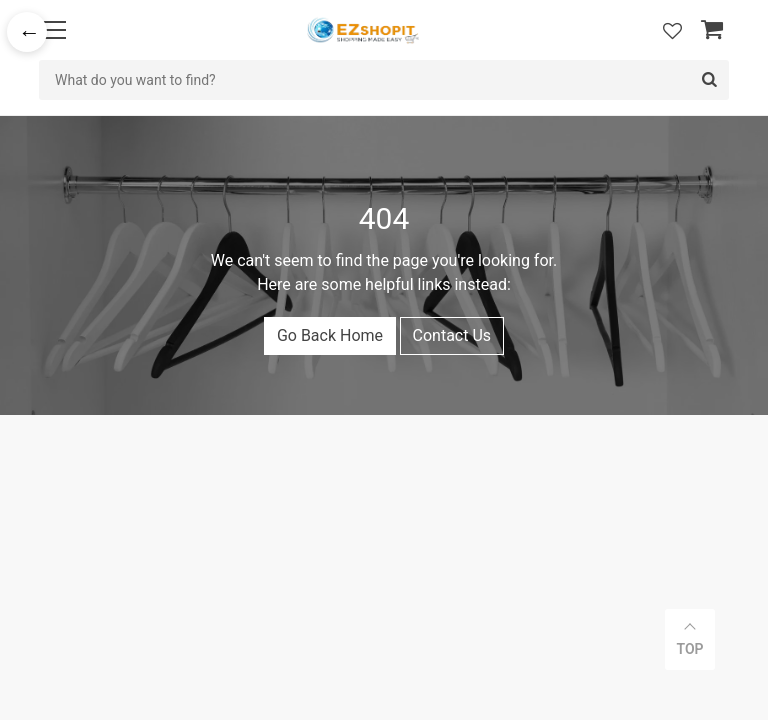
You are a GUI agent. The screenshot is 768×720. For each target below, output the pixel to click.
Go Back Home (330, 335)
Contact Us (452, 335)
